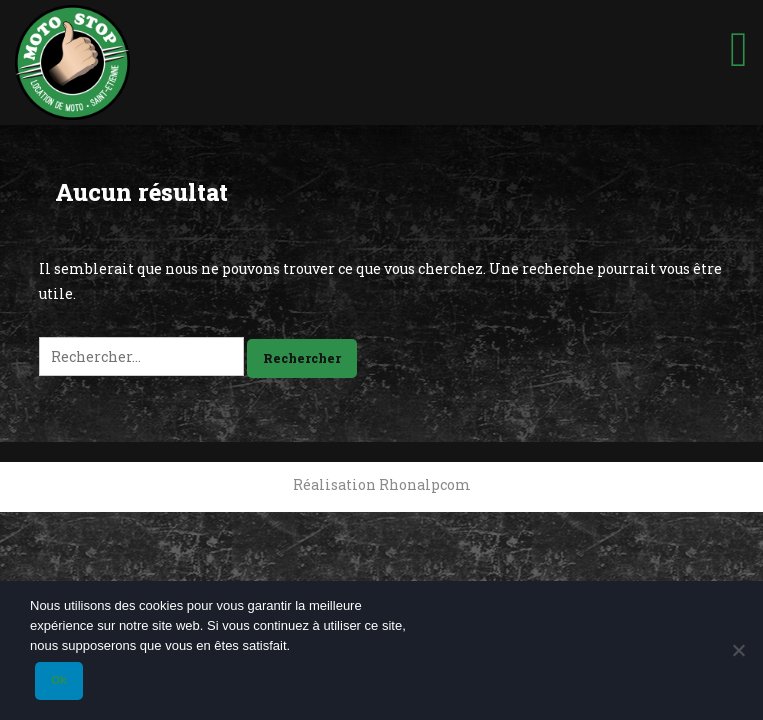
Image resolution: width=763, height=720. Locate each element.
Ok (58, 680)
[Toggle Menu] (739, 41)
